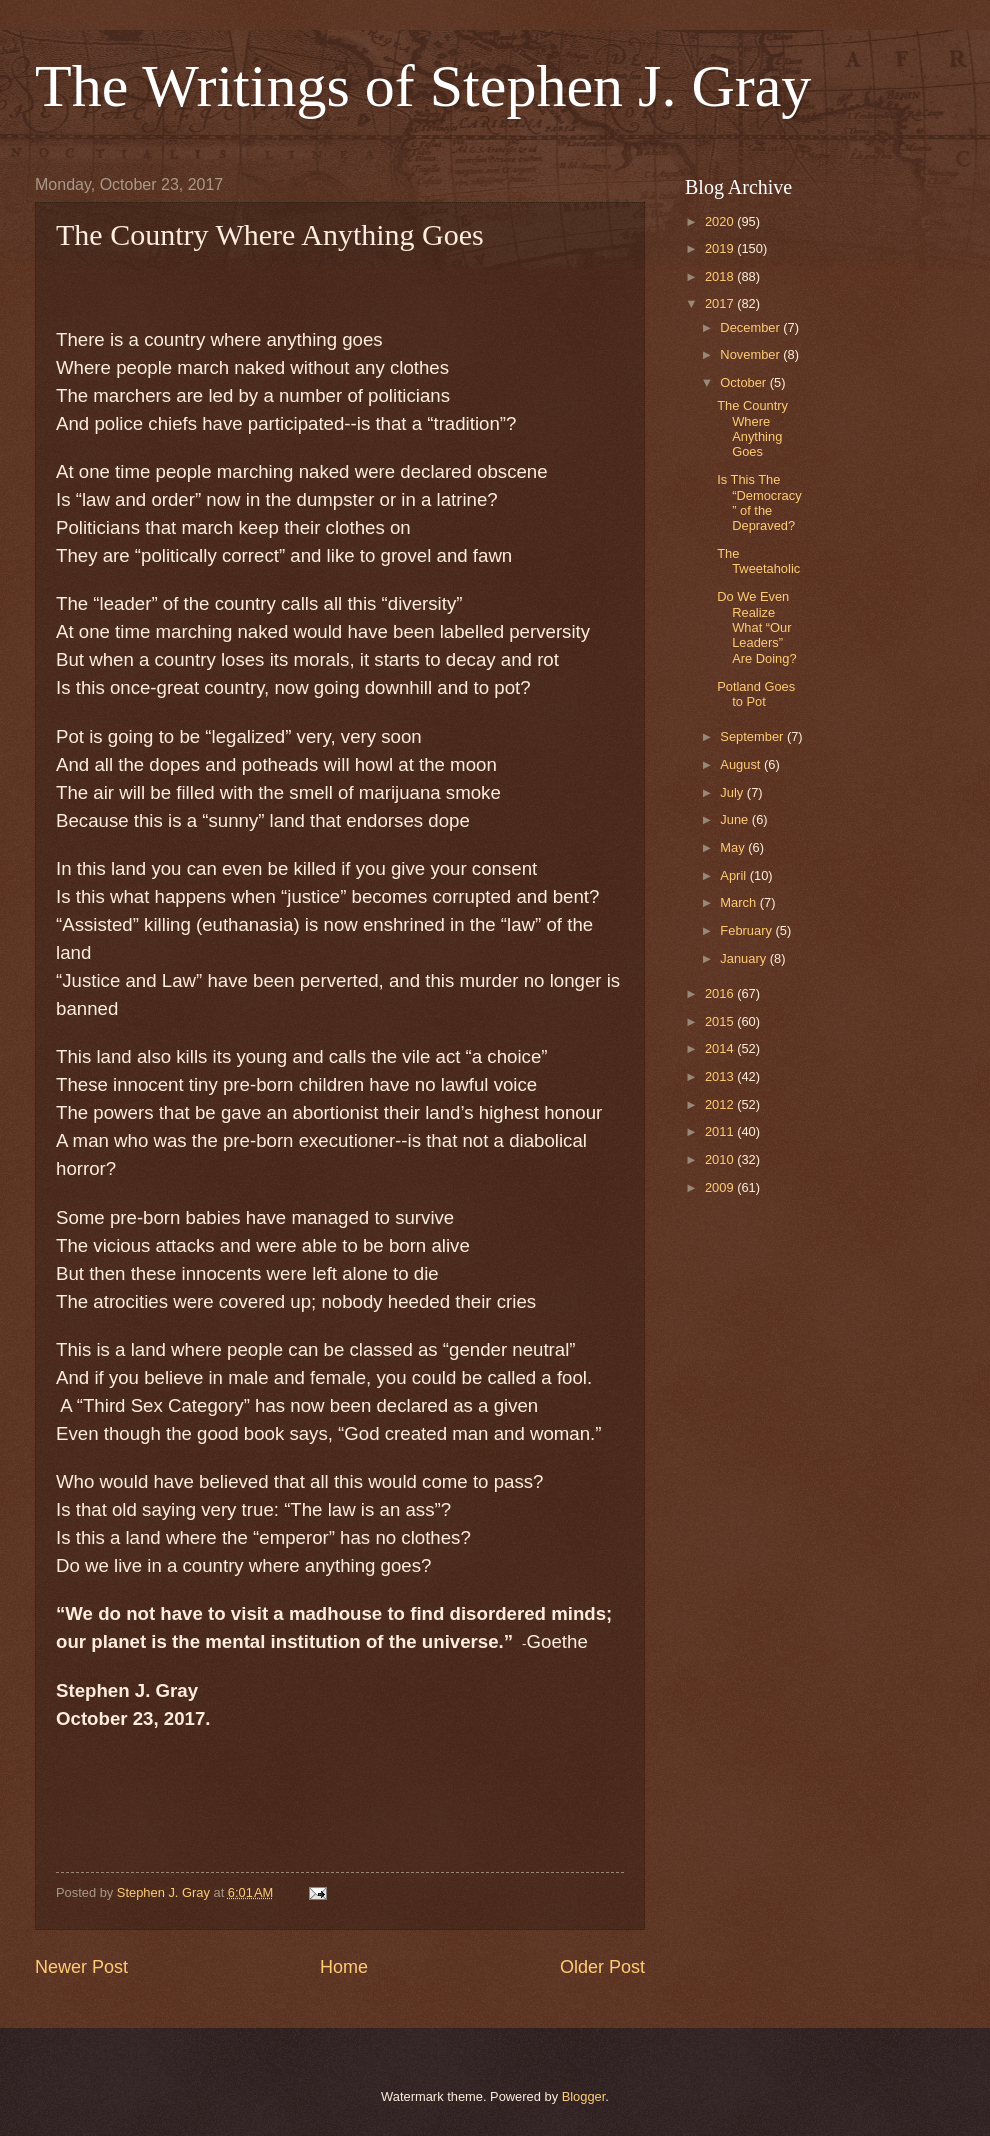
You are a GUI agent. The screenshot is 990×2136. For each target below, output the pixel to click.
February (747, 930)
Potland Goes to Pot (756, 694)
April (734, 875)
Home (344, 1967)
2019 (721, 248)
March (739, 902)
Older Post (602, 1967)
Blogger (584, 2096)
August (742, 764)
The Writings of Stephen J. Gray (423, 86)
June (736, 819)
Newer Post (81, 1967)
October (744, 382)
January (744, 958)
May (734, 847)
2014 (721, 1048)
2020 (721, 221)
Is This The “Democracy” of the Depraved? (759, 502)
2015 (721, 1021)
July (733, 792)
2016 (721, 993)
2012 (721, 1104)
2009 (721, 1187)
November (751, 354)
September (753, 736)
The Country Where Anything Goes (752, 428)
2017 (721, 303)
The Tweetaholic (758, 561)
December (751, 327)
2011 (721, 1131)
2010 (721, 1159)
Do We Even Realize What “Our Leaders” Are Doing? (756, 627)
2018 (721, 276)
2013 (721, 1076)
